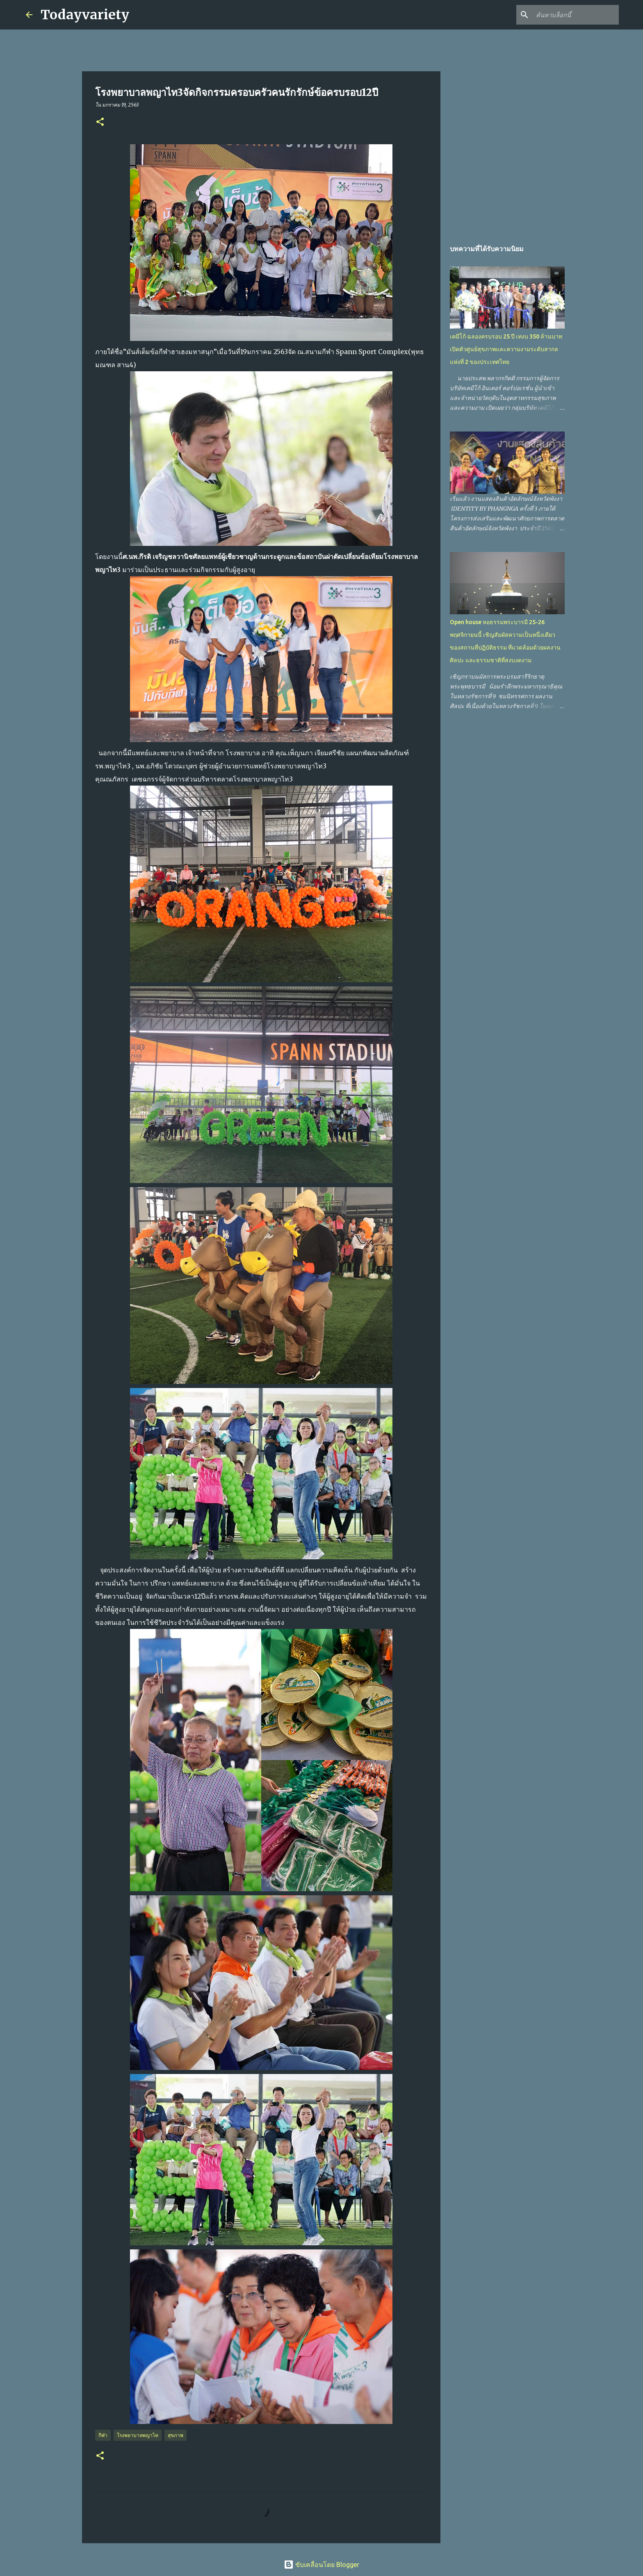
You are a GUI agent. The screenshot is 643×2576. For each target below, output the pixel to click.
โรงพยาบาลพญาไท (137, 2435)
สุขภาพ (175, 2435)
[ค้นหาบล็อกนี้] (576, 15)
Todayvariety (85, 15)
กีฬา (102, 2435)
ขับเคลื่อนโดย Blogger (321, 2564)
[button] (100, 122)
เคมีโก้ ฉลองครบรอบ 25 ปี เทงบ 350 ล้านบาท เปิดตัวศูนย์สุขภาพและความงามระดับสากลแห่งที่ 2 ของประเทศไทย (506, 349)
